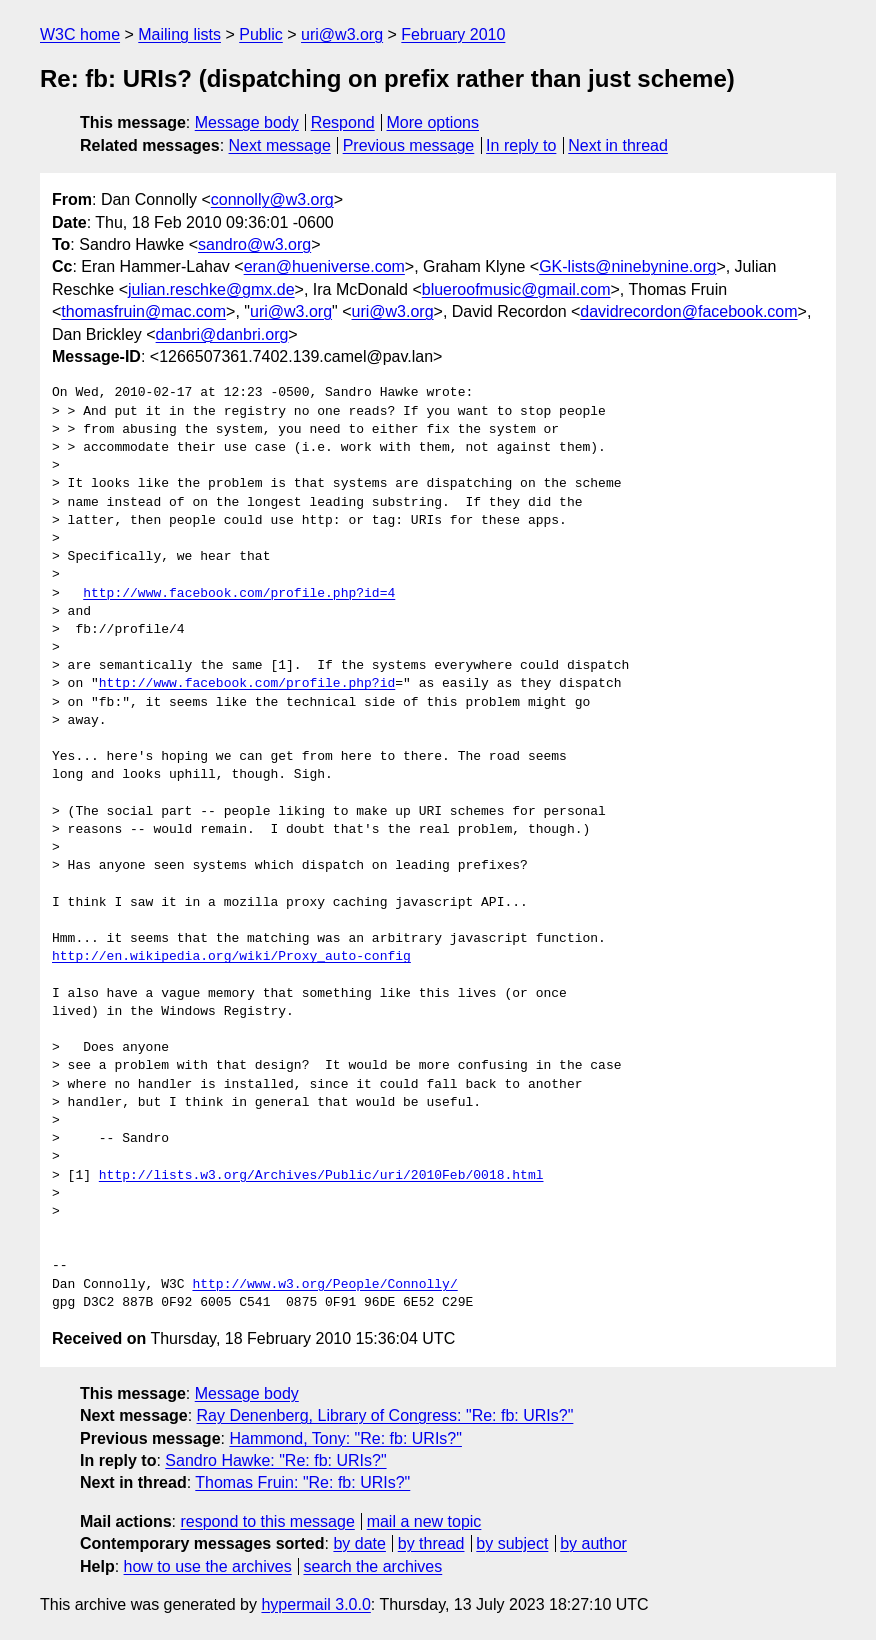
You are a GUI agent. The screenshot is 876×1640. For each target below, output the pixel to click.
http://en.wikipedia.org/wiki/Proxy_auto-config (231, 957)
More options (433, 122)
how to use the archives (208, 1566)
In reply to (521, 145)
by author (593, 1543)
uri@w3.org (342, 34)
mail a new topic (424, 1521)
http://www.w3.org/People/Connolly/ (324, 1285)
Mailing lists (179, 34)
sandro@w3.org (254, 244)
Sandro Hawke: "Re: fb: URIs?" (275, 1460)
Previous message (409, 145)
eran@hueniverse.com (324, 266)
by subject (512, 1543)
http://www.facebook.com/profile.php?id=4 (239, 594)
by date (359, 1543)
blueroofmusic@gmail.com (516, 289)
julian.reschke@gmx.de (211, 289)
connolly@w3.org (272, 199)
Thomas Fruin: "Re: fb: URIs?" (302, 1482)
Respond (343, 122)
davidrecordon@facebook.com (688, 311)
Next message (280, 145)
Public (261, 34)
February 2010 (453, 34)
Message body (247, 122)
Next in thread (618, 145)
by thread (431, 1543)
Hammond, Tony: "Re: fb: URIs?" (345, 1438)
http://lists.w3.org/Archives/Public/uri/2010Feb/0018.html (321, 1176)
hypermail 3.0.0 (315, 1604)
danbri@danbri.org (222, 334)
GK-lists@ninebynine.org (627, 266)
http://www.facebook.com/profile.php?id (247, 684)
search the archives (373, 1566)
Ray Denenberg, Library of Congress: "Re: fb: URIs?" (385, 1415)
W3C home (80, 34)
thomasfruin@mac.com (143, 311)
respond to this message (267, 1521)
